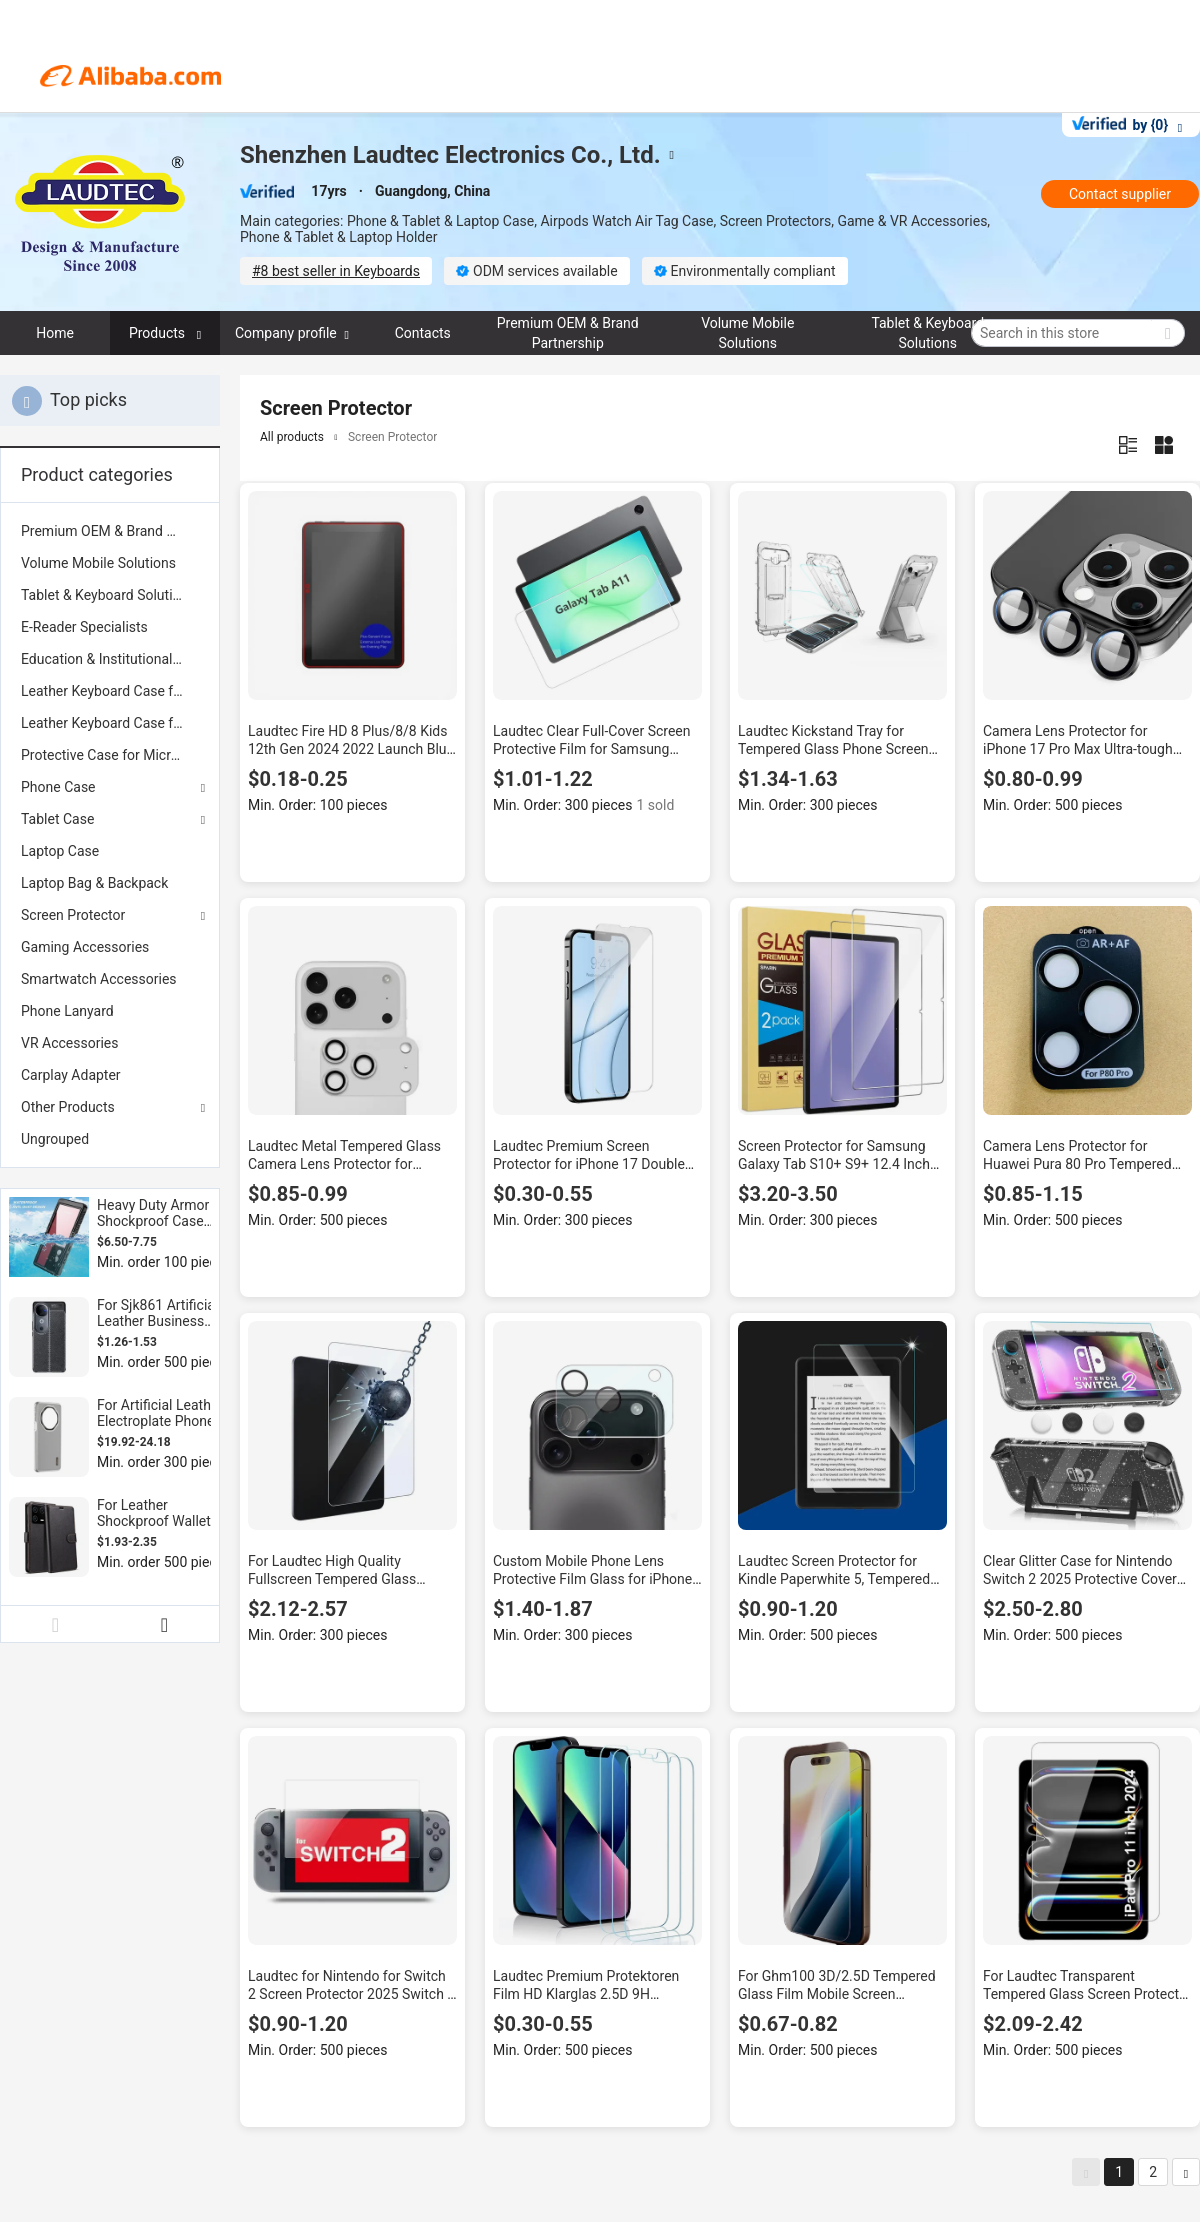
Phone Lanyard (67, 1011)
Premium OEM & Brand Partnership (110, 531)
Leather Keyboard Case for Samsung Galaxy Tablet (110, 723)
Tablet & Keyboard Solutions (108, 595)
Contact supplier (1120, 194)
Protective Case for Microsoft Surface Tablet (110, 755)
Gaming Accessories (85, 947)
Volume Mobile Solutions (98, 563)
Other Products (68, 1107)
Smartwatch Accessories (99, 979)
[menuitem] (110, 531)
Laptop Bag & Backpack (94, 883)
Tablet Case (57, 819)
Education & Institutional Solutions (110, 659)
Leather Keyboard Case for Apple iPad (110, 691)
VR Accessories (69, 1043)
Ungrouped (55, 1139)
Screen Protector (73, 915)
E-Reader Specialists (84, 627)
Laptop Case (60, 851)
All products (292, 437)
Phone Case (58, 787)
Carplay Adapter (71, 1075)
